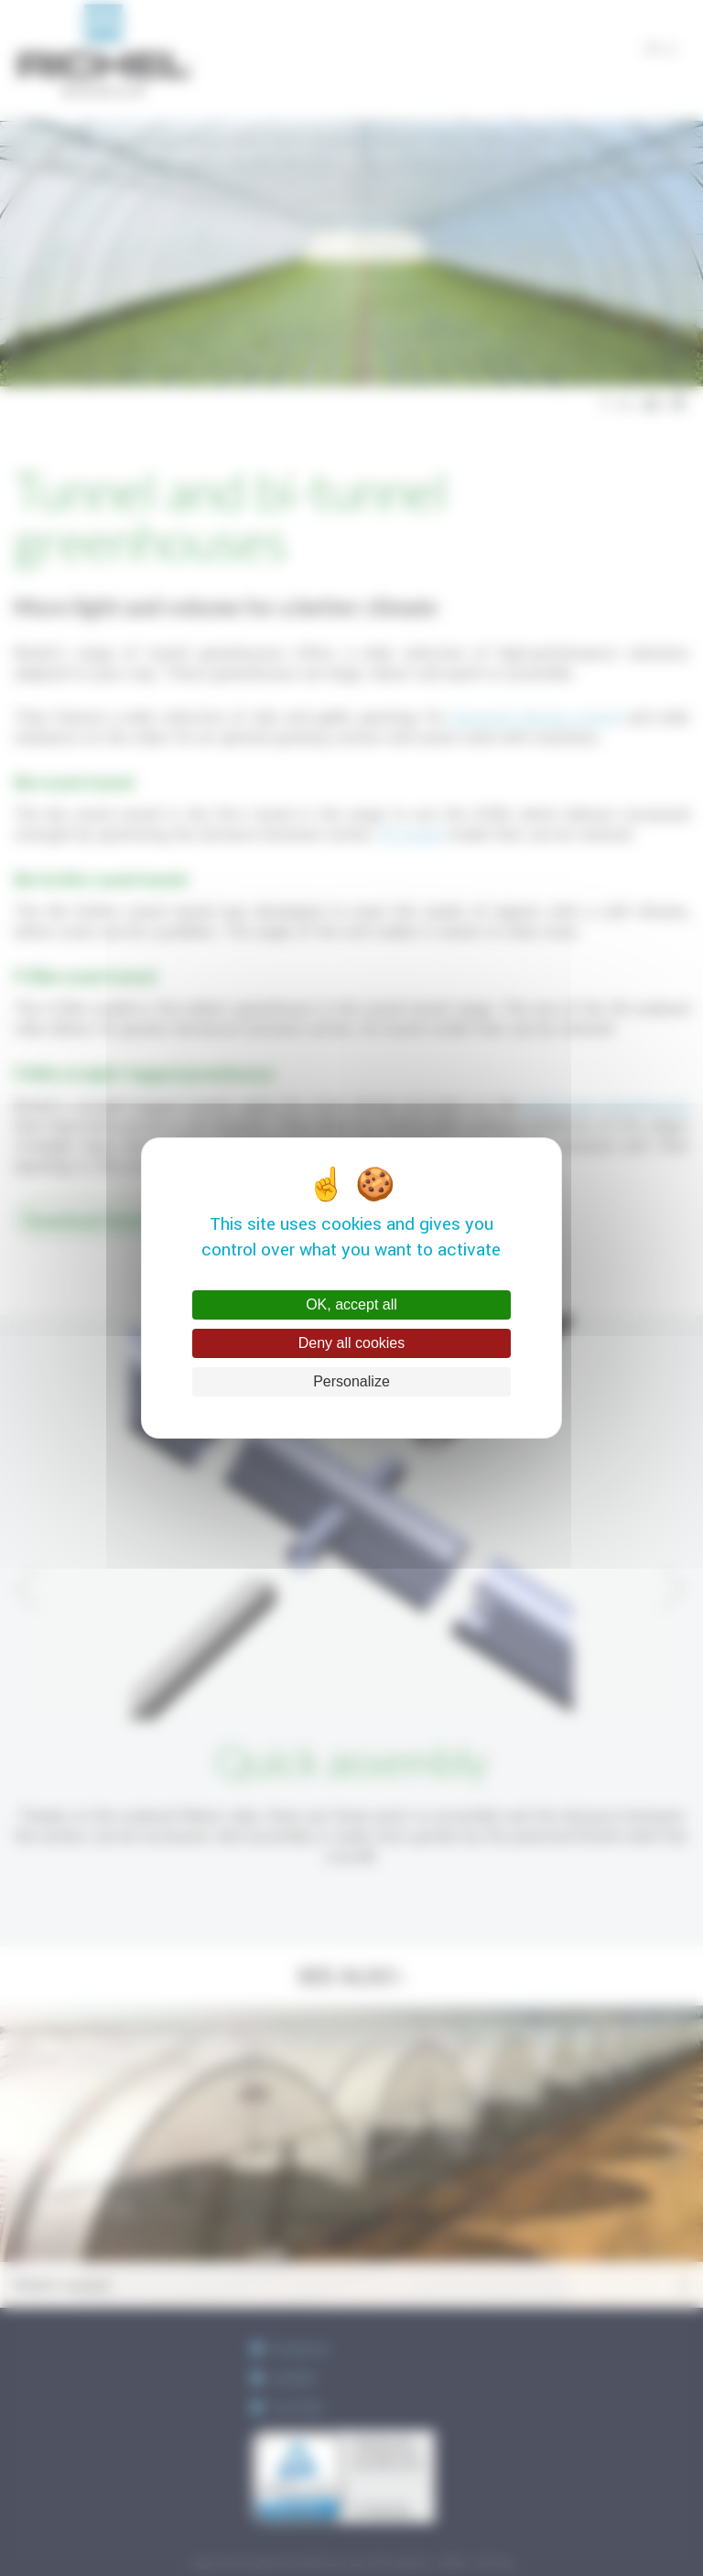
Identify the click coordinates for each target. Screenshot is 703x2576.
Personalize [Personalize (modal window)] (351, 1381)
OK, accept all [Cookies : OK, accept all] (351, 1304)
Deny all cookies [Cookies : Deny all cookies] (352, 1343)
